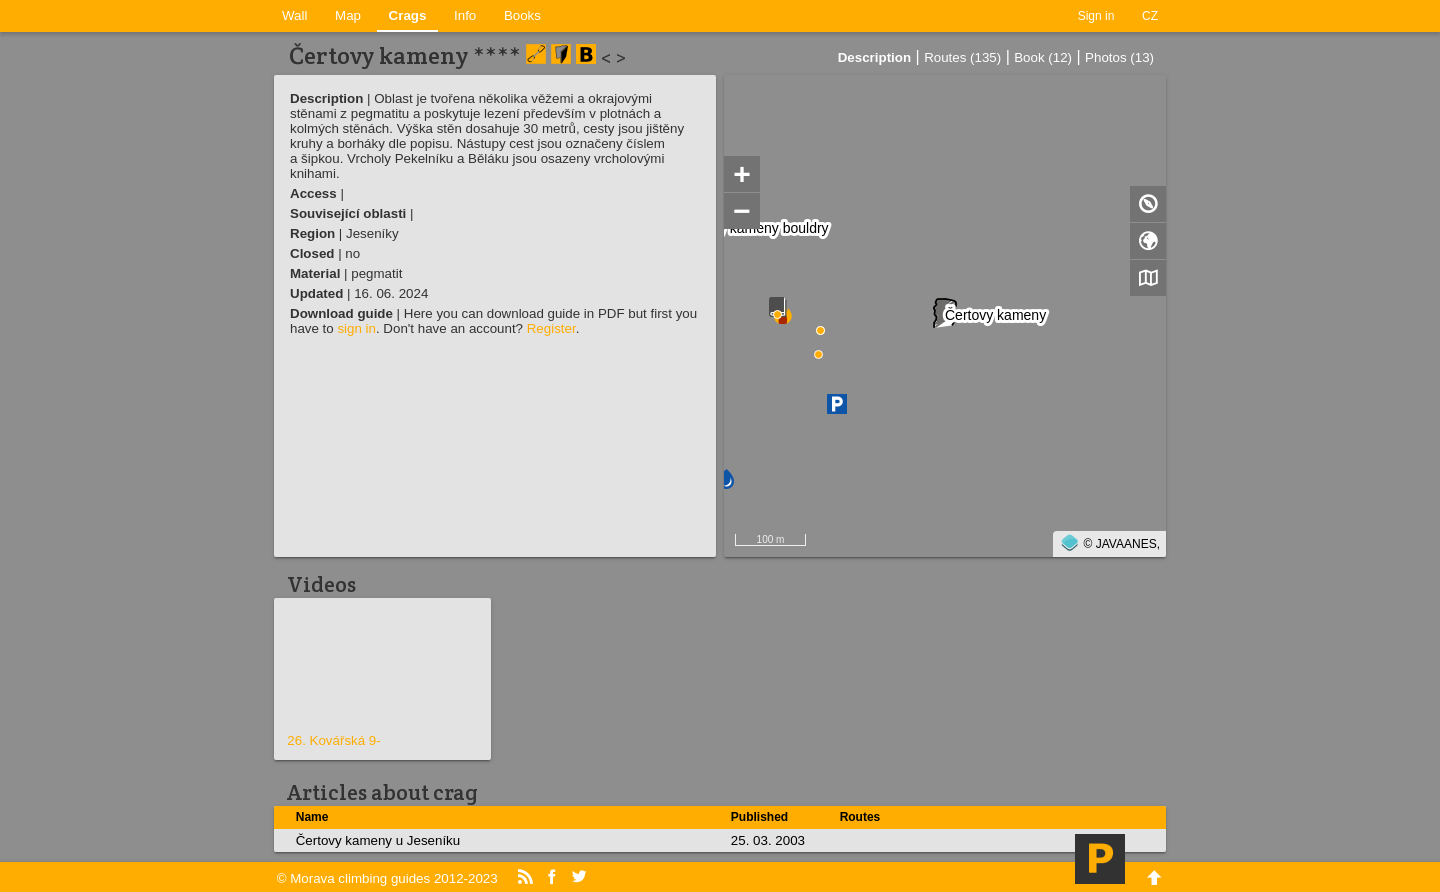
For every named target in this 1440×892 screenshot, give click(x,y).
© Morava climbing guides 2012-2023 (387, 878)
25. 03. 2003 (768, 840)
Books (522, 15)
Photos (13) (1119, 57)
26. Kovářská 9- (333, 740)
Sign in (1096, 16)
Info (465, 15)
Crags (408, 15)
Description (874, 57)
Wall (294, 15)
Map (348, 15)
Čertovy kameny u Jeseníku (378, 840)
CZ (1150, 16)
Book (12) (1043, 57)
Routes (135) (962, 57)
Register (551, 328)
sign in (356, 328)
